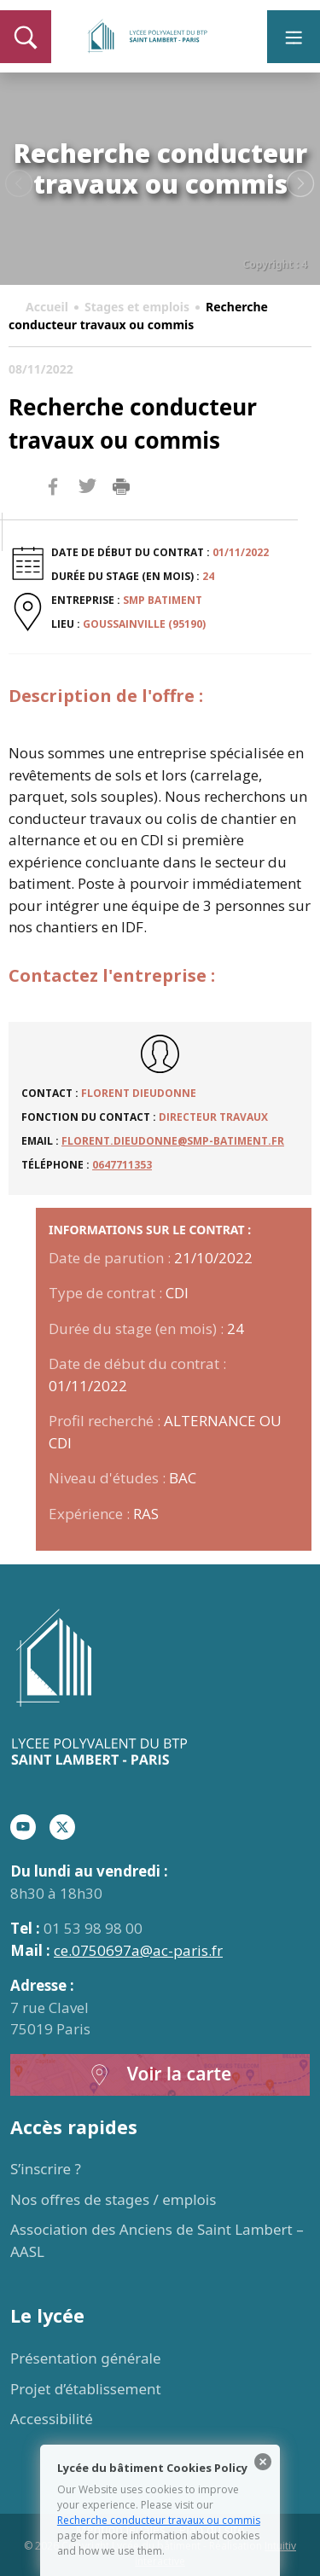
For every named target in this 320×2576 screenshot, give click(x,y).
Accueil (47, 307)
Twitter (87, 514)
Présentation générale (85, 2358)
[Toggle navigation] (293, 36)
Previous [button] (19, 184)
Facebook (53, 519)
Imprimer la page (121, 487)
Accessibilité (51, 2418)
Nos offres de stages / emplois (113, 2199)
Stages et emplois (136, 307)
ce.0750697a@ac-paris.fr (138, 1950)
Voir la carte (160, 2075)
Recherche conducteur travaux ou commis (158, 2520)
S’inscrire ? (45, 2169)
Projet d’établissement (85, 2389)
